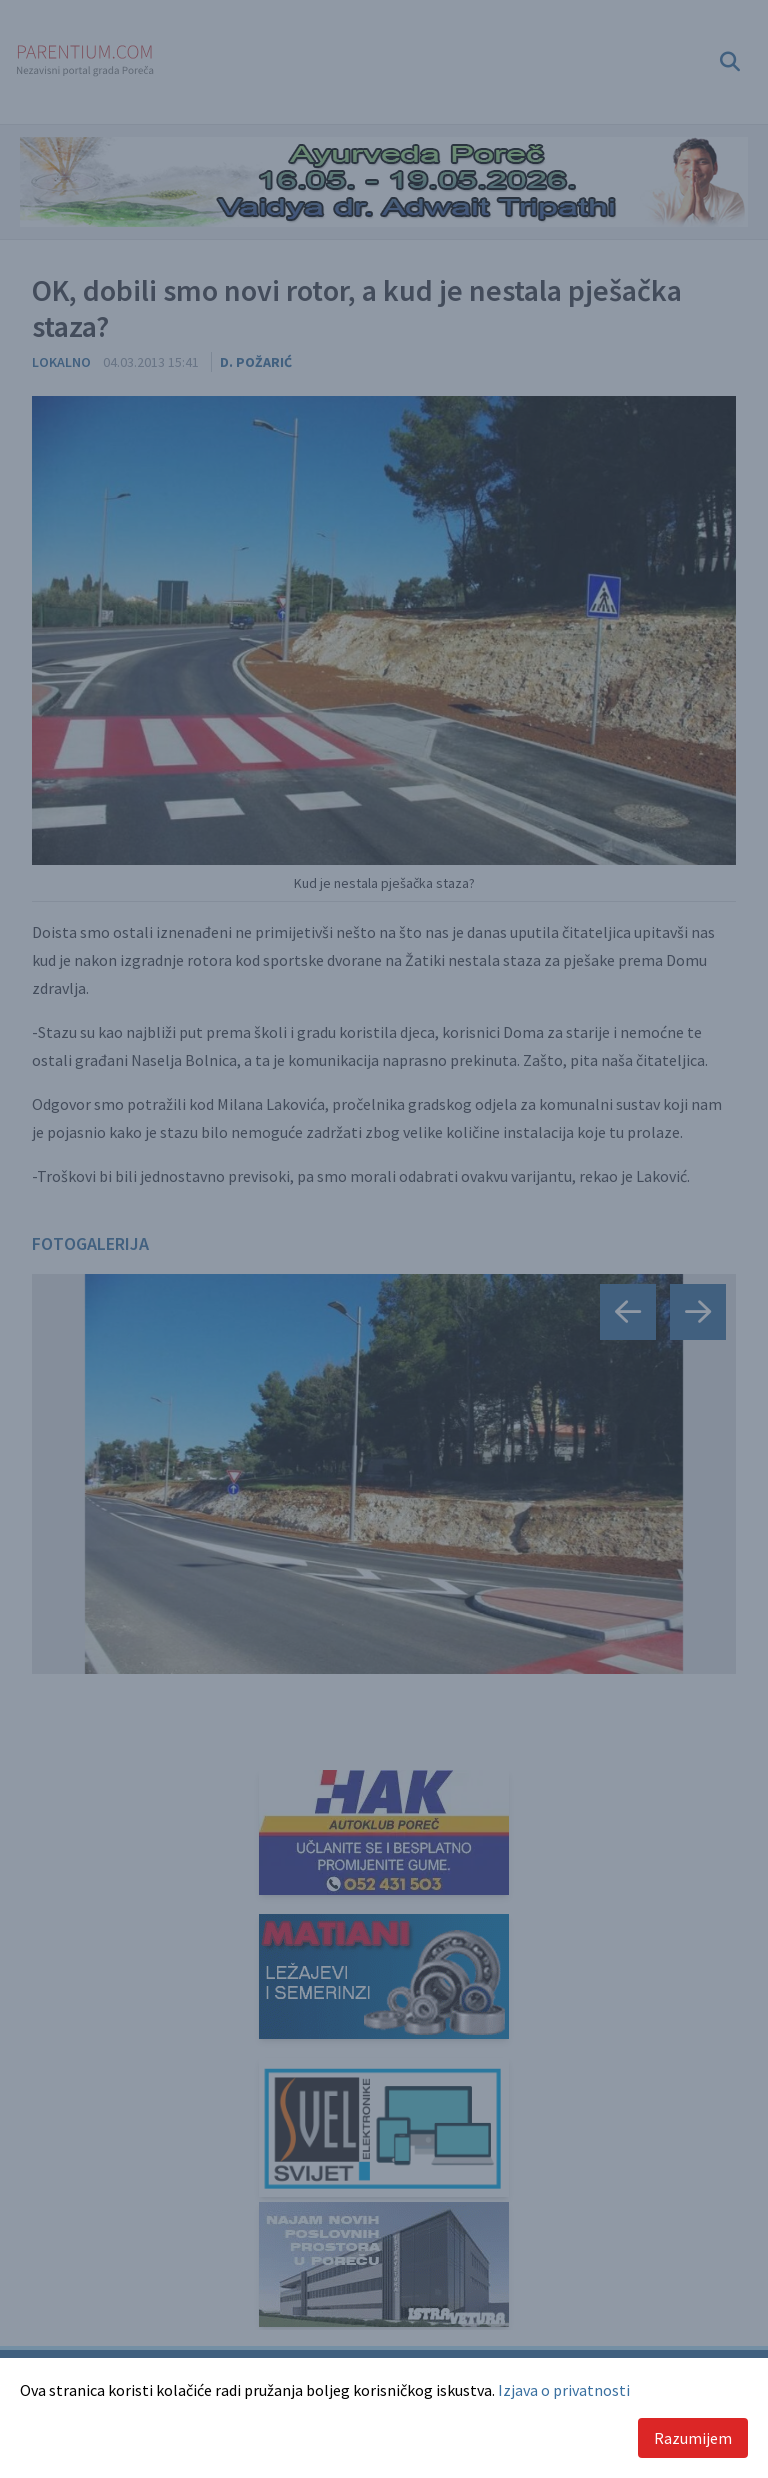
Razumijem (693, 2438)
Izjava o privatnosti (564, 2390)
